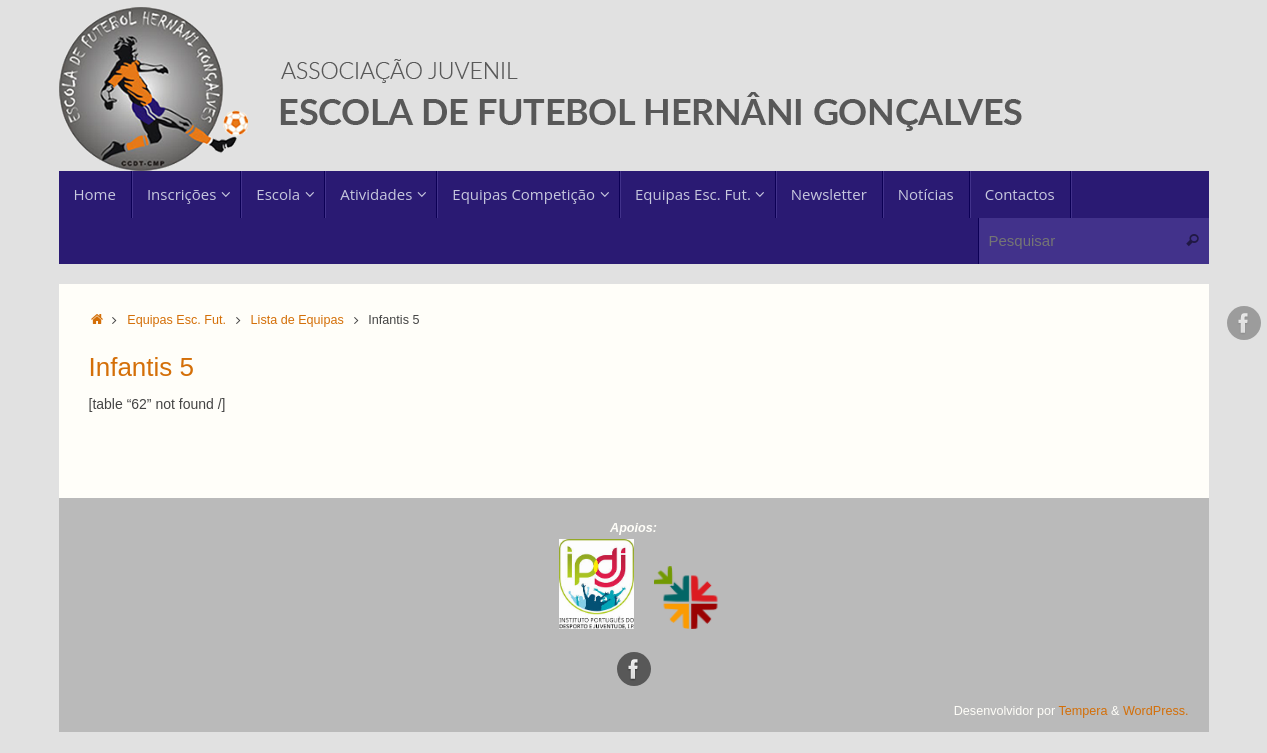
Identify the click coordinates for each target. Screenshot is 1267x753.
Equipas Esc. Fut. (176, 320)
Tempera (1083, 711)
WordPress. (1156, 711)
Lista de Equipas (297, 320)
